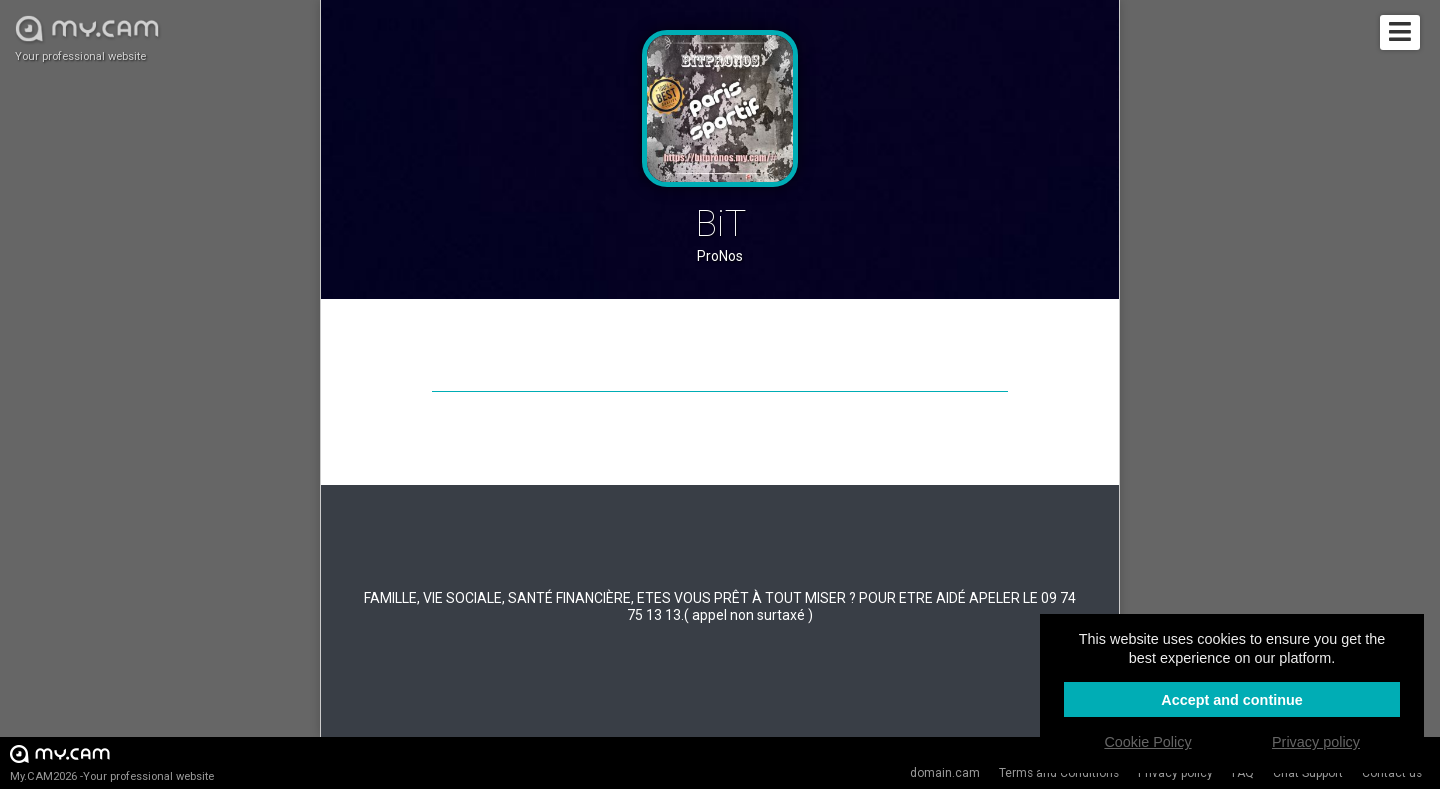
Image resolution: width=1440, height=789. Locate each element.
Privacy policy (1175, 773)
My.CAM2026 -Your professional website (112, 762)
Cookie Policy (1147, 742)
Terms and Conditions (1059, 773)
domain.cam (945, 773)
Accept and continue (1232, 700)
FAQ (1243, 773)
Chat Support (1308, 773)
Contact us (1392, 773)
